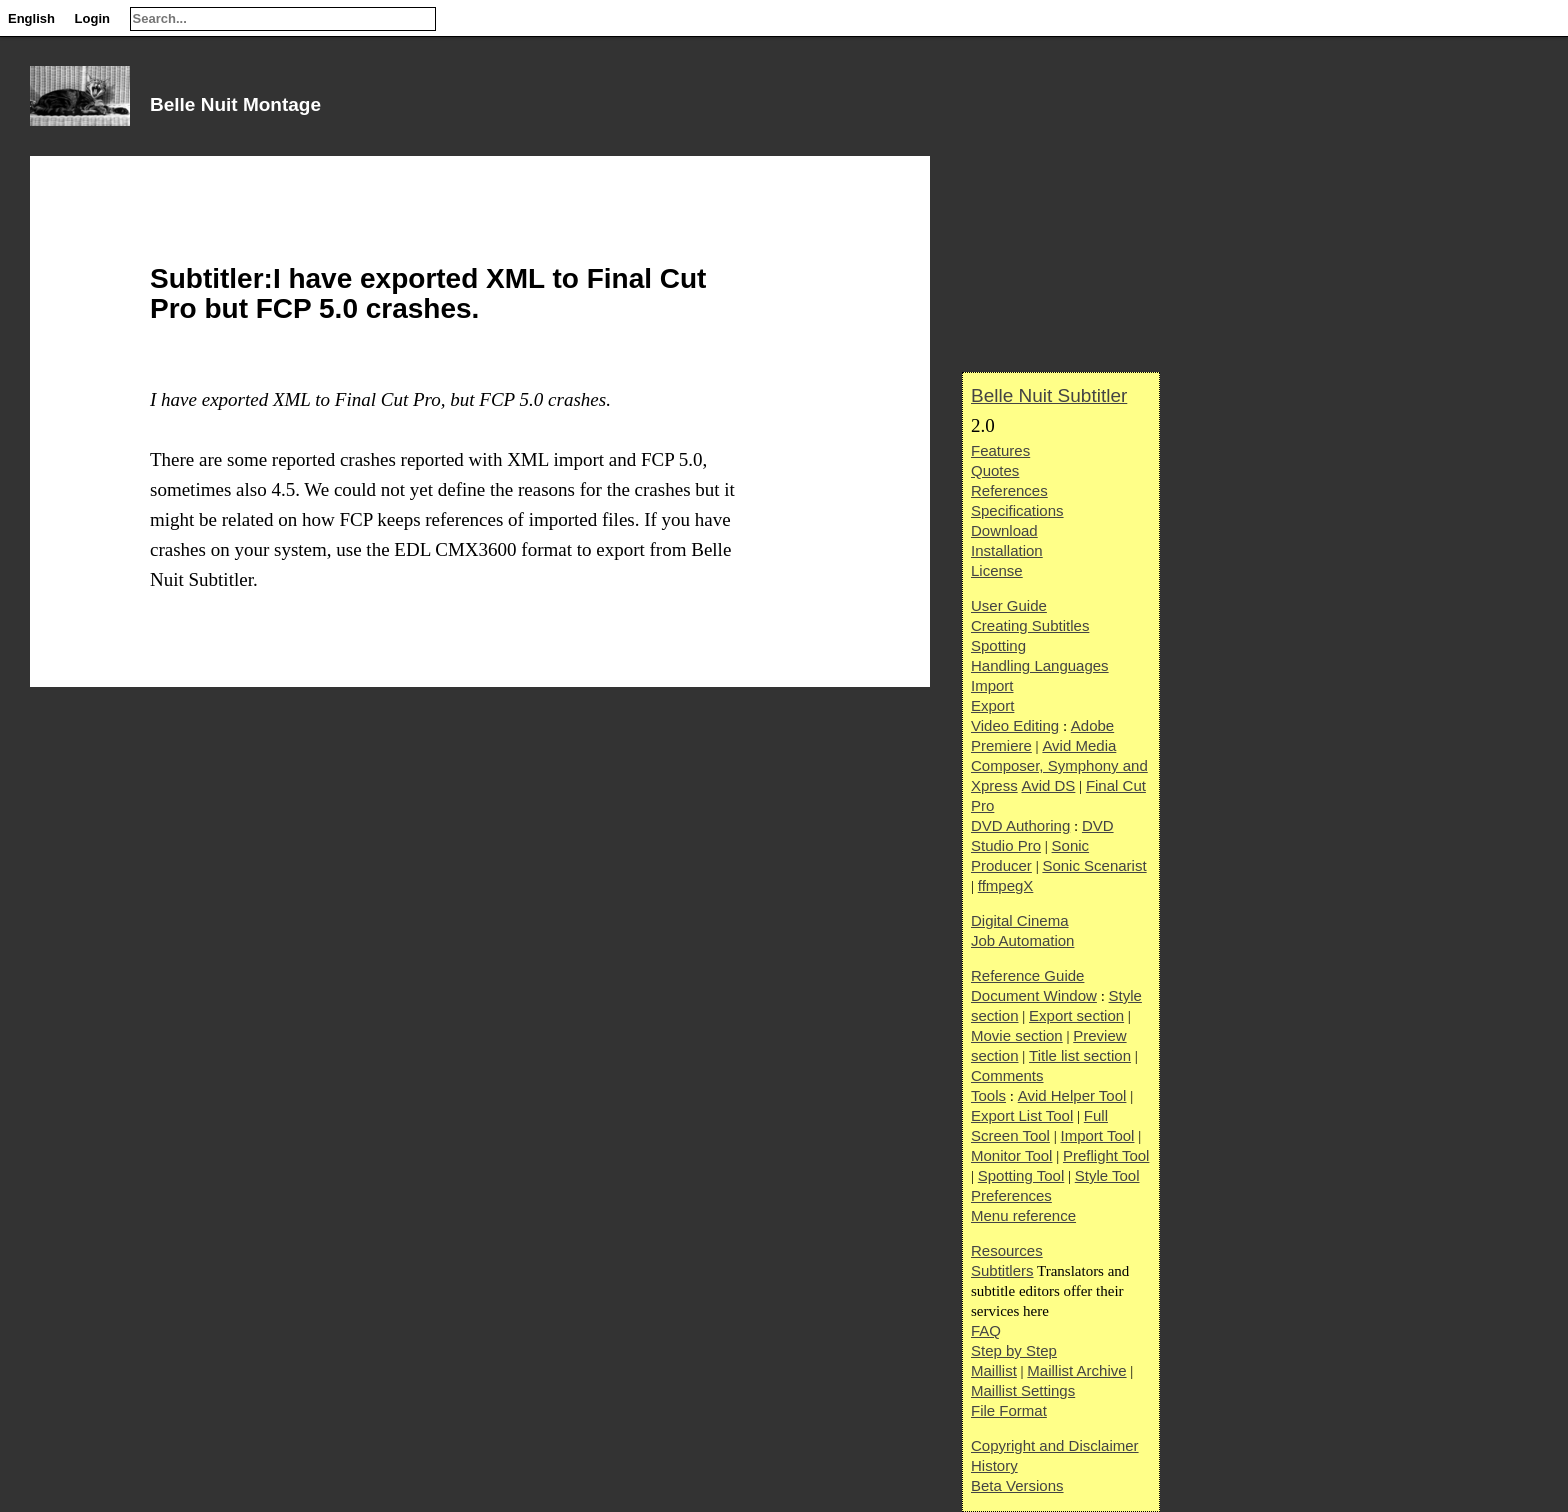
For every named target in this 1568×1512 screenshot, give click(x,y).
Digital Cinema (1020, 920)
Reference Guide (1027, 975)
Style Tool (1107, 1175)
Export (992, 705)
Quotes (995, 470)
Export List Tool (1022, 1115)
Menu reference (1023, 1215)
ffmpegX (1006, 885)
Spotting (998, 645)
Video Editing (1015, 725)
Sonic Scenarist (1094, 865)
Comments (1007, 1075)
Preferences (1011, 1195)
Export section (1076, 1015)
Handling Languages (1040, 665)
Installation (1007, 550)
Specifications (1017, 510)
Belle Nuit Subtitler (1049, 395)
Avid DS (1048, 785)
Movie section (1017, 1035)
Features (1000, 450)
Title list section (1080, 1055)
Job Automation (1022, 940)
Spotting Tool (1021, 1175)
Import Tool (1097, 1135)
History (994, 1465)
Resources (1007, 1250)
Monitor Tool (1011, 1155)
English (31, 18)
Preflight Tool (1106, 1155)
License (997, 570)
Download (1004, 530)
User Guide (1009, 605)
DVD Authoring (1020, 825)
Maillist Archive (1076, 1370)
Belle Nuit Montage (235, 104)
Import (992, 685)
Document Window (1034, 995)
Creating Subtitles (1030, 625)
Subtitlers (1002, 1270)
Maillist (994, 1370)
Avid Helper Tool (1072, 1095)
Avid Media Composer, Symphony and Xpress (1059, 765)
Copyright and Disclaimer (1055, 1445)
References (1009, 490)
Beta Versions (1017, 1485)
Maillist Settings (1023, 1390)
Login (92, 18)
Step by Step (1014, 1350)
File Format (1009, 1410)
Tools (988, 1095)
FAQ (986, 1330)
